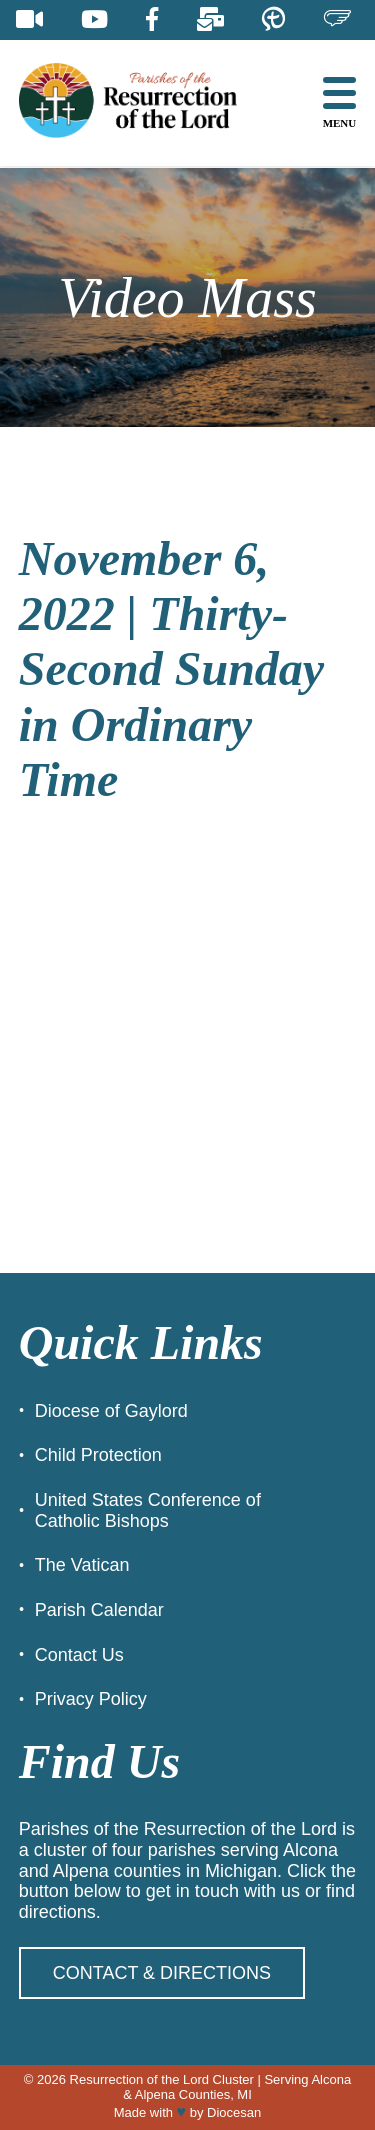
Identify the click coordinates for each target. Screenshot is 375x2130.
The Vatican (82, 1565)
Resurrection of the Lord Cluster (162, 2079)
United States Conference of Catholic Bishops (148, 1510)
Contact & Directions (162, 1973)
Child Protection (98, 1455)
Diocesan (234, 2112)
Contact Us (79, 1655)
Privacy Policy (91, 1699)
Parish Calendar (99, 1610)
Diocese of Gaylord (111, 1411)
